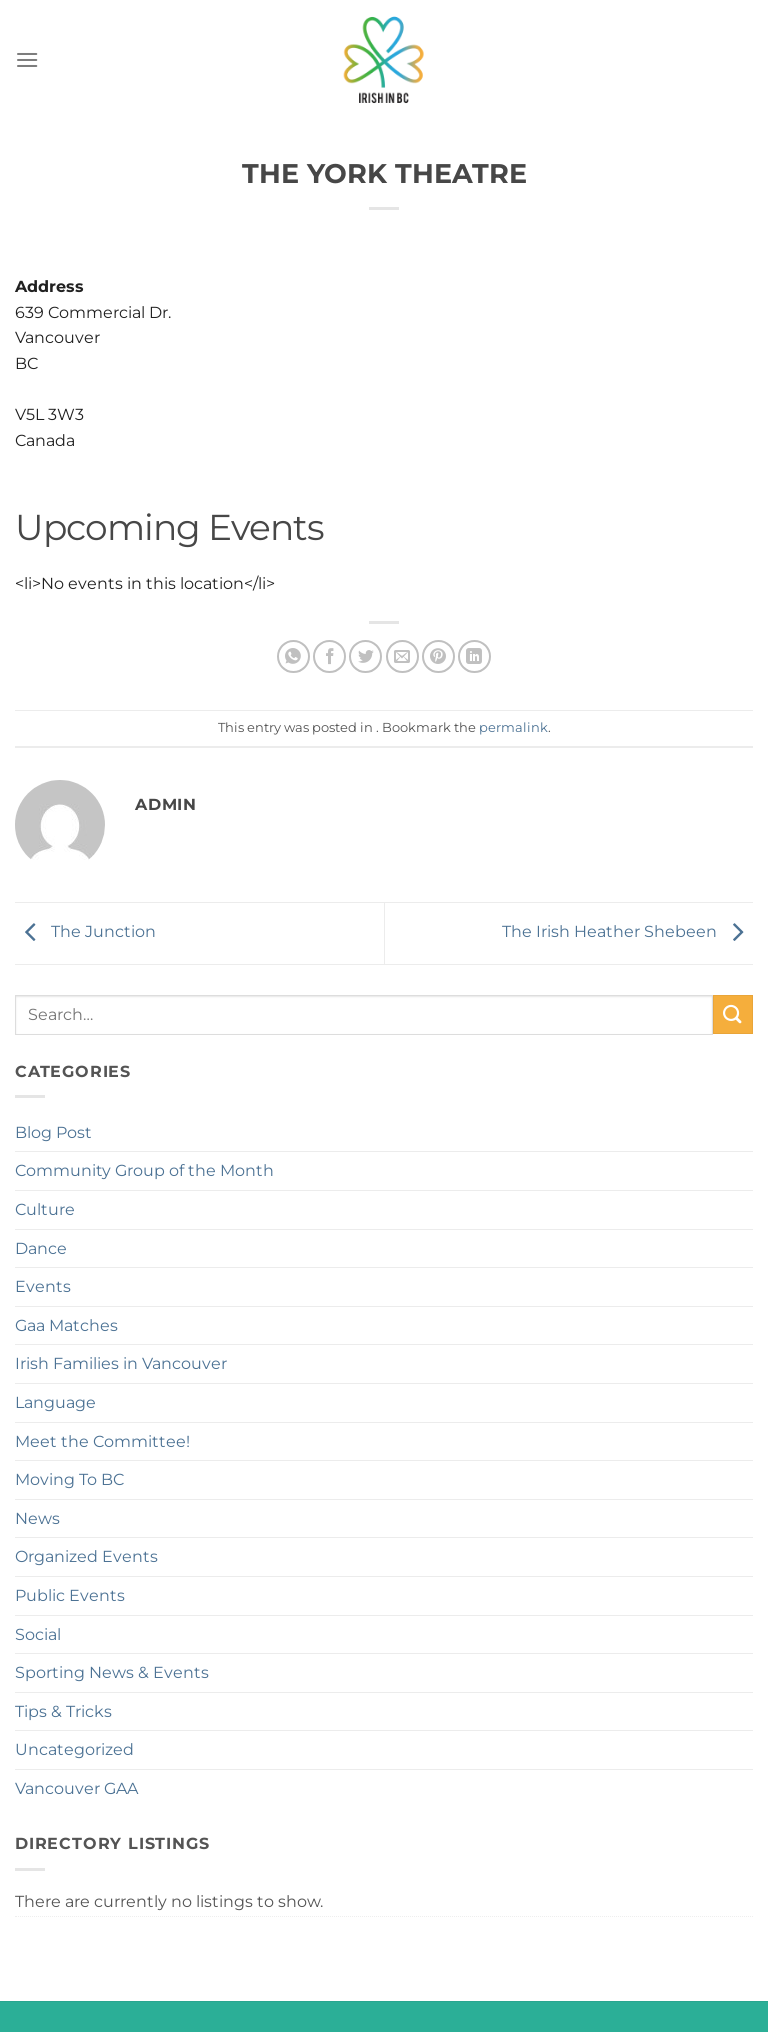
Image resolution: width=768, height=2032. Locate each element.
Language (55, 1402)
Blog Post (53, 1132)
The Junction (85, 931)
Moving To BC (69, 1479)
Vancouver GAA (76, 1788)
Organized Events (86, 1556)
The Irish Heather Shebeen (627, 931)
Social (38, 1634)
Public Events (70, 1595)
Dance (41, 1248)
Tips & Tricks (63, 1711)
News (37, 1518)
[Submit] (733, 1014)
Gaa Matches (66, 1325)
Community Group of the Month (144, 1170)
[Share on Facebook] (329, 656)
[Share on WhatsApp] (293, 656)
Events (43, 1286)
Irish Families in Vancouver (121, 1363)
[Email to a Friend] (402, 656)
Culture (45, 1209)
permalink (513, 727)
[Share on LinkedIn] (474, 656)
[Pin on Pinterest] (438, 656)
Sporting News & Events (112, 1672)
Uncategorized (74, 1749)
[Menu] (27, 59)
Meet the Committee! (102, 1441)
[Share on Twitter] (365, 656)
